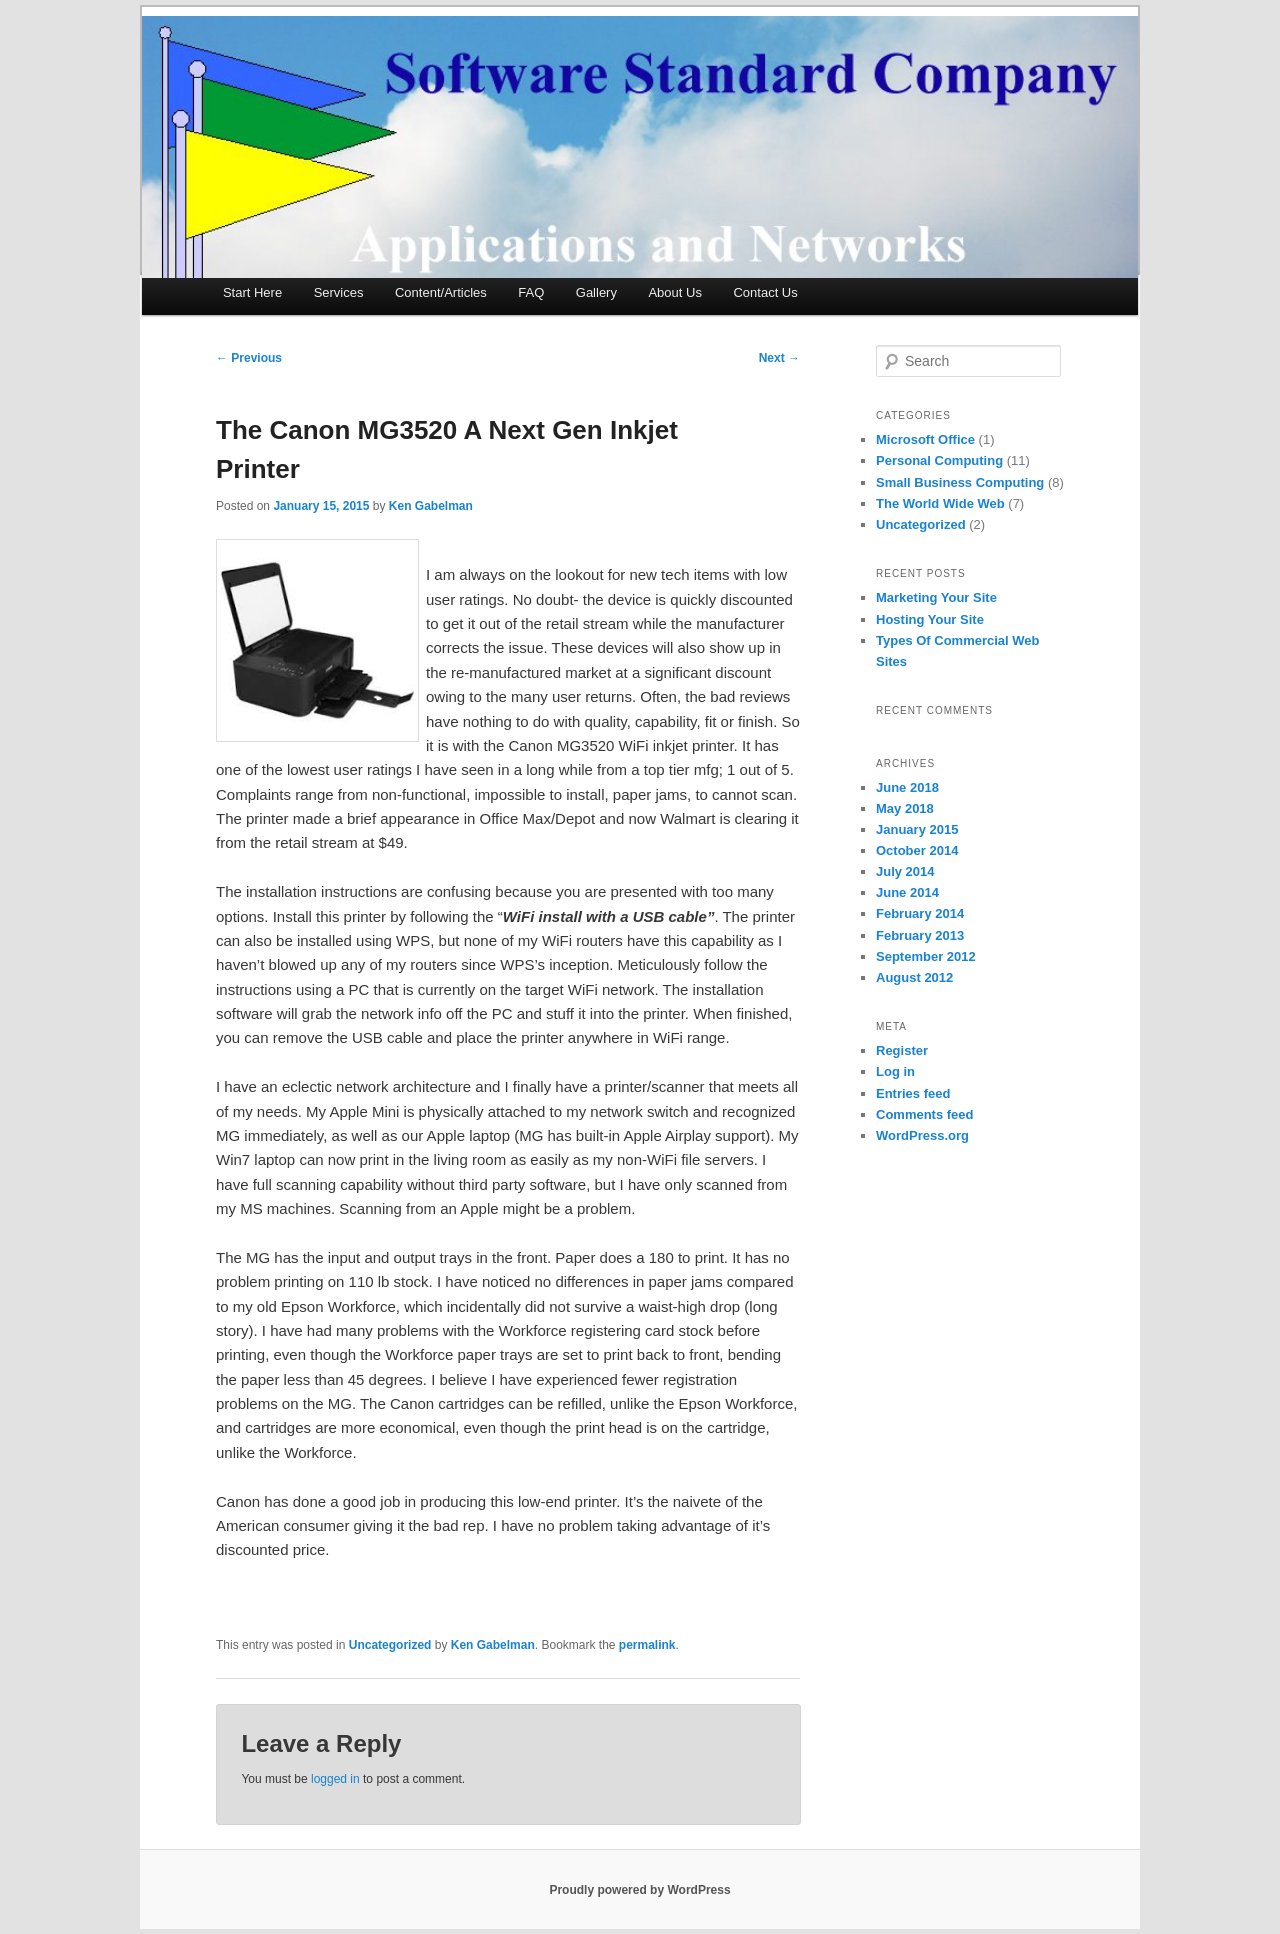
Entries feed (913, 1093)
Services (339, 292)
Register (902, 1050)
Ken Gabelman (431, 506)
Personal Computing (939, 460)
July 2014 (905, 871)
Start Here (252, 292)
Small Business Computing (960, 482)
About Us (674, 292)
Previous (249, 358)
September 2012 (926, 956)
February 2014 (920, 913)
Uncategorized (390, 1645)
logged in (335, 1779)
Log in (895, 1071)
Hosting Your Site (930, 619)
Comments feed (925, 1114)
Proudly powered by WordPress (639, 1890)
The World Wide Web (940, 503)
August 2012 (914, 977)
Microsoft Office (925, 439)
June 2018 (907, 787)
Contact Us (765, 292)
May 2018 (905, 808)
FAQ (531, 292)
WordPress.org (922, 1135)
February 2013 (920, 935)
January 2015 (917, 829)
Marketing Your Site (936, 597)
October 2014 (917, 850)
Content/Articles (441, 292)
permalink (647, 1645)
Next (779, 358)
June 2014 (907, 892)
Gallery (596, 292)
